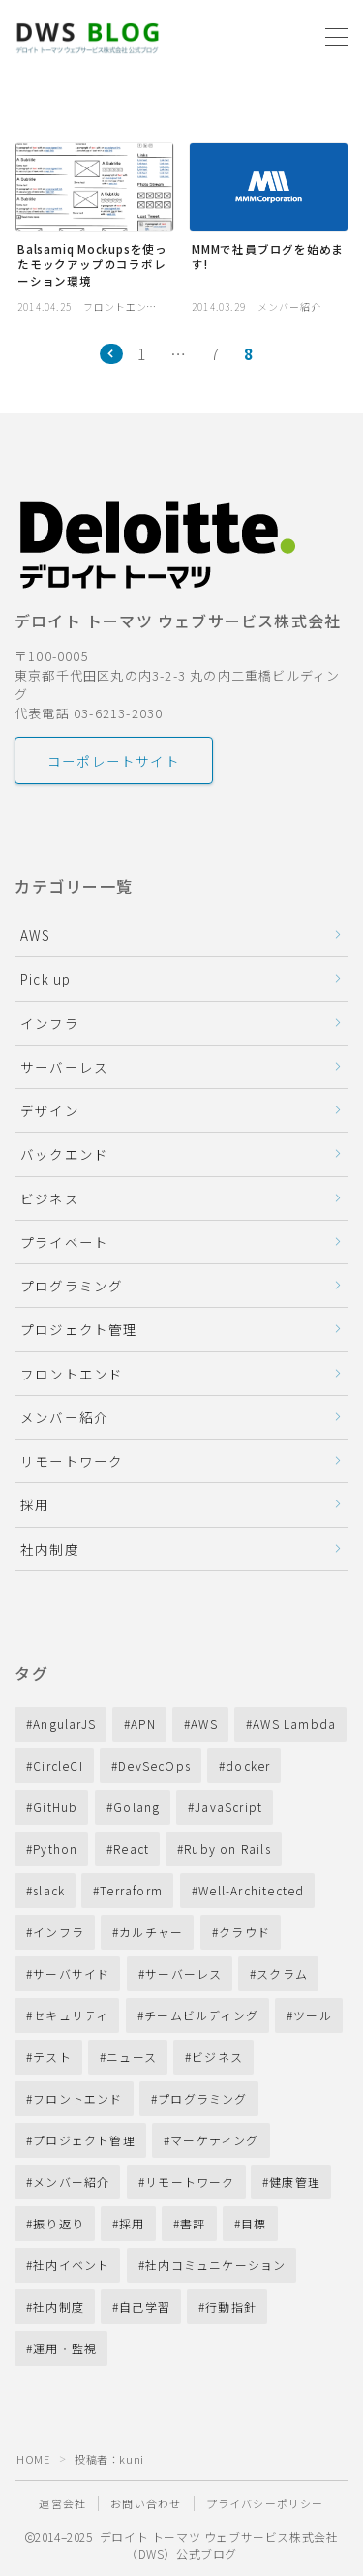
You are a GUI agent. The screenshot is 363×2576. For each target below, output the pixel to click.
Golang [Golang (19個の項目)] (136, 1807)
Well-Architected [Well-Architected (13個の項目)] (251, 1890)
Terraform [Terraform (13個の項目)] (132, 1890)
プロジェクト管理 (79, 1329)
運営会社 (62, 2503)
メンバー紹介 (64, 1417)
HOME (32, 2459)
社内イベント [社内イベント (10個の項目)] (71, 2265)
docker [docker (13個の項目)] (248, 1765)
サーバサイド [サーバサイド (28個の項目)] (71, 1973)
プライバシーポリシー (265, 2503)
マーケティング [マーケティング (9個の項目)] (214, 2140)
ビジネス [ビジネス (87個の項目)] (217, 2056)
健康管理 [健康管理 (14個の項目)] (295, 2181)
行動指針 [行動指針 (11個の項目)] (231, 2306)
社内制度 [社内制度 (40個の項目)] (58, 2306)
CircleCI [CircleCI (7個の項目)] (58, 1765)
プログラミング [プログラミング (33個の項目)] (202, 2098)
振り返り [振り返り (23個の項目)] (58, 2223)
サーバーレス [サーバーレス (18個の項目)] (183, 1973)
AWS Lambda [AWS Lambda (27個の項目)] (294, 1723)
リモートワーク (71, 1460)
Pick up (45, 978)
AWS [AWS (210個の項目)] (204, 1723)
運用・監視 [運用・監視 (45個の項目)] (65, 2348)
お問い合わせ (145, 2503)
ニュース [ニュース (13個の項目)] (131, 2056)
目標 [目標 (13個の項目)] (253, 2223)
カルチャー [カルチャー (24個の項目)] (151, 1932)
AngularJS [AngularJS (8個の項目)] (64, 1723)
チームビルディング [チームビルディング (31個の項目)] (201, 2015)
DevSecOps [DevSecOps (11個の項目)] (154, 1765)
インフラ (49, 1023)
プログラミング (71, 1285)
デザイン (49, 1110)
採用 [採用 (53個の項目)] (131, 2223)
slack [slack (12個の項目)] (49, 1890)
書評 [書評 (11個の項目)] (192, 2223)
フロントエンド (71, 1373)
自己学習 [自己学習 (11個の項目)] (144, 2306)
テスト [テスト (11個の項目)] (52, 2056)
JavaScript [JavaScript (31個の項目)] (228, 1807)
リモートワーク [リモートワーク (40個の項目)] (189, 2181)
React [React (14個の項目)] (131, 1848)
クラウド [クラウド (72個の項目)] (244, 1932)
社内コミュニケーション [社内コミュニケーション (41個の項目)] (215, 2265)
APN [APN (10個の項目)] (143, 1723)
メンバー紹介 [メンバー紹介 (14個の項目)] (71, 2181)
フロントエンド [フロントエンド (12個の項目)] (77, 2098)
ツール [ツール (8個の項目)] (312, 2015)
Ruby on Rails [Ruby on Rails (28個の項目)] (227, 1848)
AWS (35, 935)
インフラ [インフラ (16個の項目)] (58, 1932)
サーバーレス (64, 1066)
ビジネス (49, 1198)
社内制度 (49, 1549)
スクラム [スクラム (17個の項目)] (282, 1973)
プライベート (64, 1242)
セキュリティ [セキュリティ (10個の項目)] (70, 2015)
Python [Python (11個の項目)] (55, 1848)
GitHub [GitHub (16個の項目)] (55, 1807)
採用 (34, 1504)
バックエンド (64, 1154)
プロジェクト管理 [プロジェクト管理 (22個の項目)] (84, 2140)
